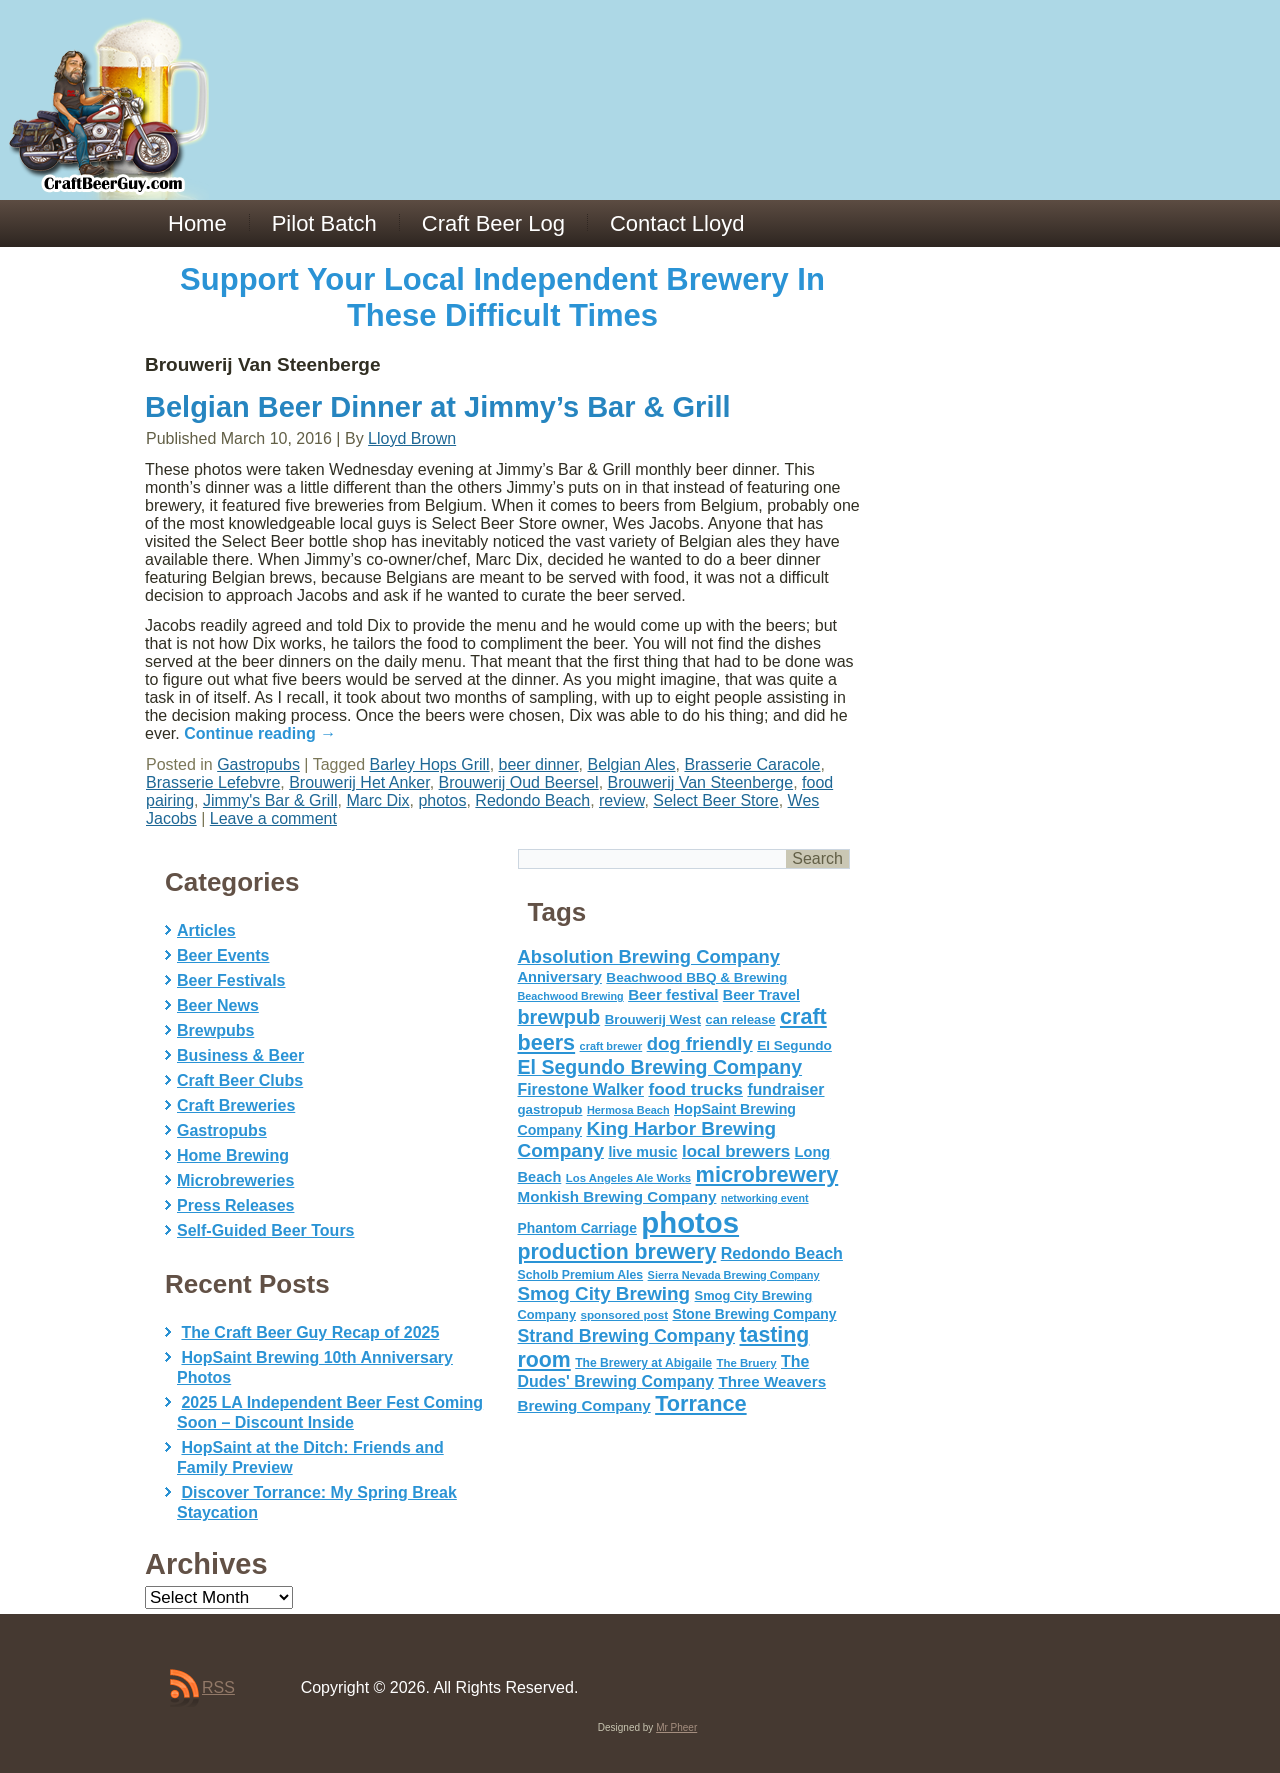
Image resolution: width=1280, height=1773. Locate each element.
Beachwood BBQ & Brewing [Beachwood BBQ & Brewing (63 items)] (696, 977)
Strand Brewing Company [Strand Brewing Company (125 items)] (627, 1336)
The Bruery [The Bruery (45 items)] (747, 1363)
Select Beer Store (715, 800)
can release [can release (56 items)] (741, 1019)
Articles (206, 930)
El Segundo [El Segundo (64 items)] (794, 1045)
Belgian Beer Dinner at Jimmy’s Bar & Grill (438, 407)
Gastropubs (258, 764)
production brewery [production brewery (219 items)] (617, 1252)
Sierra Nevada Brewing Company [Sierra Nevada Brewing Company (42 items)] (734, 1275)
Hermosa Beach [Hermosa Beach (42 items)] (628, 1110)
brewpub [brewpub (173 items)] (559, 1017)
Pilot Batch (324, 223)
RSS (218, 1687)
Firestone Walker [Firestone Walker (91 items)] (581, 1089)
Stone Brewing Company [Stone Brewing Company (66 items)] (754, 1314)
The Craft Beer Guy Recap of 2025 (310, 1332)
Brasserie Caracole (752, 764)
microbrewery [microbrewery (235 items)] (767, 1174)
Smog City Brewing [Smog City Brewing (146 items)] (604, 1293)
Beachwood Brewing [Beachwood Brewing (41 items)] (571, 996)
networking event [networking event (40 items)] (765, 1198)
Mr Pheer (676, 1727)
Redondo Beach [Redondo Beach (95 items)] (782, 1253)
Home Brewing (233, 1155)
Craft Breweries (236, 1105)
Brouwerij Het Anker (359, 782)
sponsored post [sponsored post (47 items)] (624, 1314)
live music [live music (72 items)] (642, 1152)
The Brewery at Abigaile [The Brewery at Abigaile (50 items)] (643, 1363)
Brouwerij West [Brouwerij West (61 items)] (653, 1019)
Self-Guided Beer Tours (266, 1230)
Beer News (218, 1005)
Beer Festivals (231, 980)
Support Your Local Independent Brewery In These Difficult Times (502, 297)
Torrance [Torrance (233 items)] (700, 1403)
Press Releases (235, 1205)
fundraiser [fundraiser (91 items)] (785, 1089)
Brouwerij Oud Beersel (519, 782)
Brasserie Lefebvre (213, 782)
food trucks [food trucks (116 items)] (695, 1089)
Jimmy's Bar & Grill (270, 800)
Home (197, 223)
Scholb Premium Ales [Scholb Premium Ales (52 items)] (581, 1275)
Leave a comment (273, 818)
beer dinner (539, 764)
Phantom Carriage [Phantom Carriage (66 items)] (577, 1228)
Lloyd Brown (412, 438)
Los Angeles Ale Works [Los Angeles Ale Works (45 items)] (628, 1178)
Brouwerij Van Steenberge (701, 782)
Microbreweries (235, 1180)
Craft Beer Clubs (240, 1080)
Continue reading (260, 733)
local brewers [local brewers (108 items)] (736, 1151)
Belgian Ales (631, 764)
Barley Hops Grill (430, 764)
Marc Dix (377, 800)
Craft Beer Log (493, 223)
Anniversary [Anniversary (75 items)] (560, 977)
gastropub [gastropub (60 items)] (550, 1109)
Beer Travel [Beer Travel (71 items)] (761, 995)
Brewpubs (215, 1030)
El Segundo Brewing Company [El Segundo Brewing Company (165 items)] (660, 1067)
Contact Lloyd (677, 223)
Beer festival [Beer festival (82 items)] (673, 994)
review (621, 800)
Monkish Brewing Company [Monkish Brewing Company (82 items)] (617, 1196)
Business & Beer (240, 1055)
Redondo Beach (532, 800)
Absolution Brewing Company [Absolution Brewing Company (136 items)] (649, 956)
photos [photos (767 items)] (690, 1222)
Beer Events (223, 955)
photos (442, 800)
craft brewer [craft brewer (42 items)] (611, 1046)
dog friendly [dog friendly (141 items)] (700, 1043)
